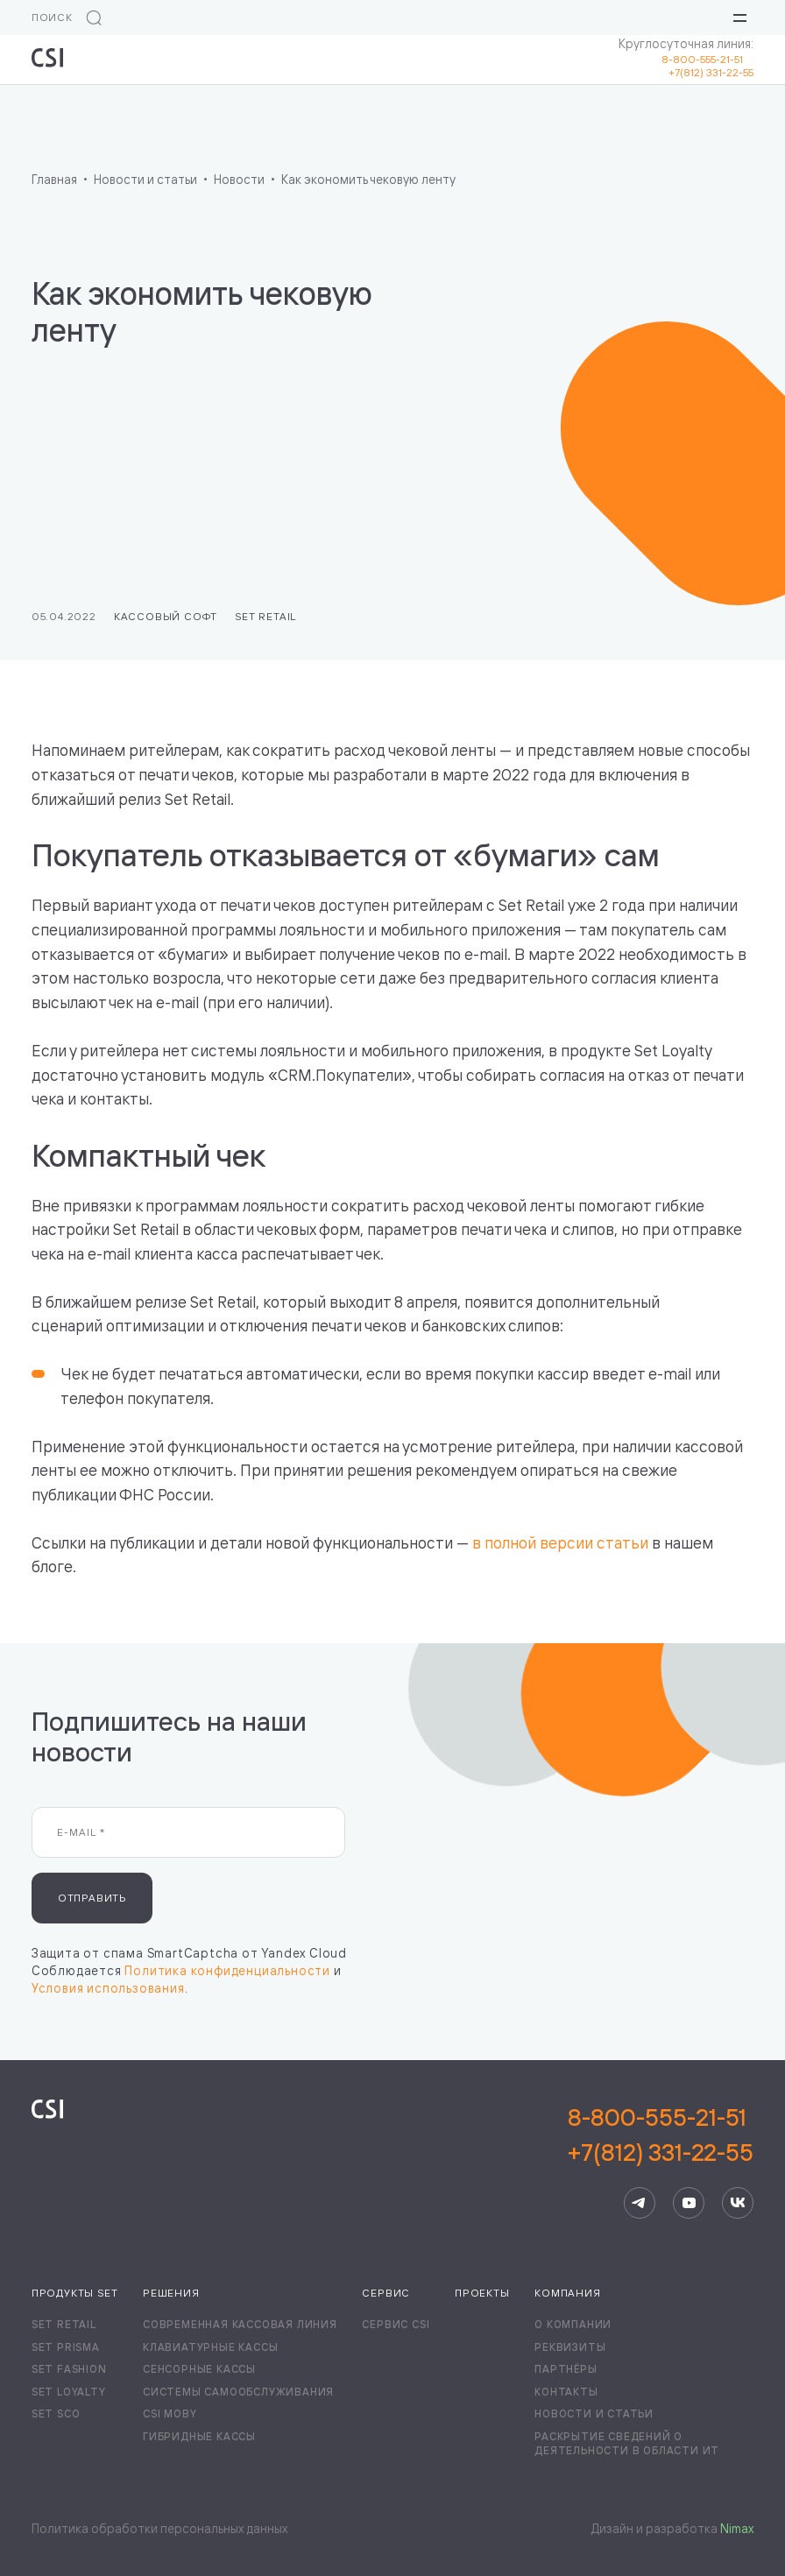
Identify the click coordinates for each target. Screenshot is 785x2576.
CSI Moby (169, 2413)
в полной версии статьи (560, 1542)
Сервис (386, 2292)
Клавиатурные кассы (210, 2347)
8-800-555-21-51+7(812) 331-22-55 (660, 2134)
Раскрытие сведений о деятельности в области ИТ (626, 2443)
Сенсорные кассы (199, 2368)
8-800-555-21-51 (707, 59)
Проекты (482, 2292)
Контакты (566, 2391)
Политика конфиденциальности (227, 1970)
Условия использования (108, 1987)
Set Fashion (69, 2368)
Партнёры (565, 2368)
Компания (567, 2292)
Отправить (92, 1897)
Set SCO (56, 2413)
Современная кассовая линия (240, 2324)
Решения (171, 2292)
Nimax (736, 2528)
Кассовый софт (165, 616)
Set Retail (265, 616)
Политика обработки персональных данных (159, 2528)
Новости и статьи (594, 2413)
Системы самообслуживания (238, 2391)
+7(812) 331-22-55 (710, 72)
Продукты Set (75, 2292)
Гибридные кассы (199, 2436)
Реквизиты (569, 2347)
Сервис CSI (395, 2324)
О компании (573, 2324)
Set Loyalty (69, 2391)
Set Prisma (66, 2347)
